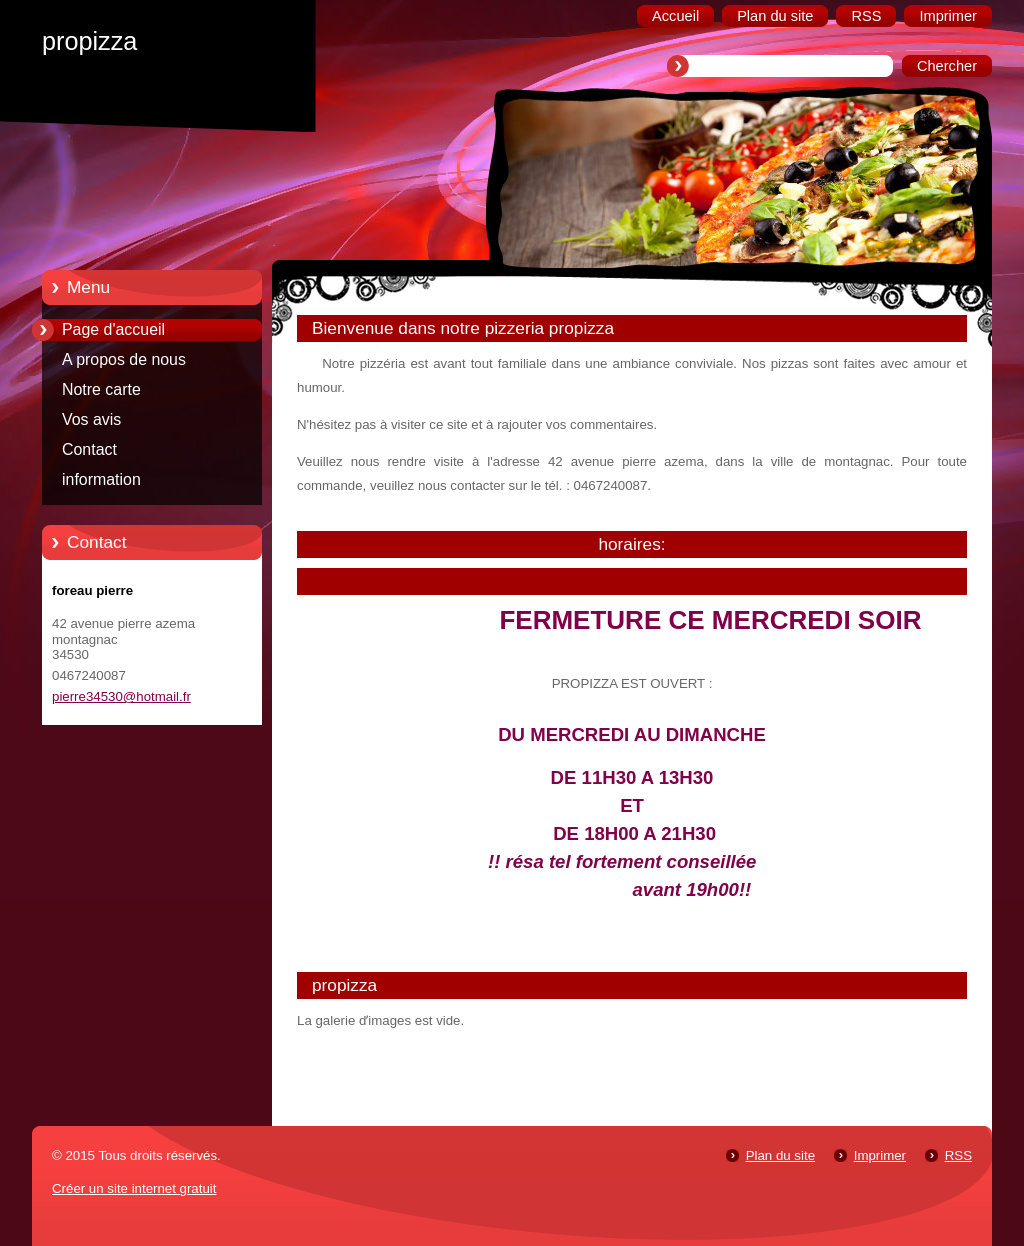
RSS (958, 1155)
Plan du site (780, 1155)
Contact (89, 449)
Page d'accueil (113, 329)
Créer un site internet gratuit (134, 1188)
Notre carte (101, 389)
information (101, 479)
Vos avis (91, 419)
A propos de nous (124, 359)
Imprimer (880, 1155)
